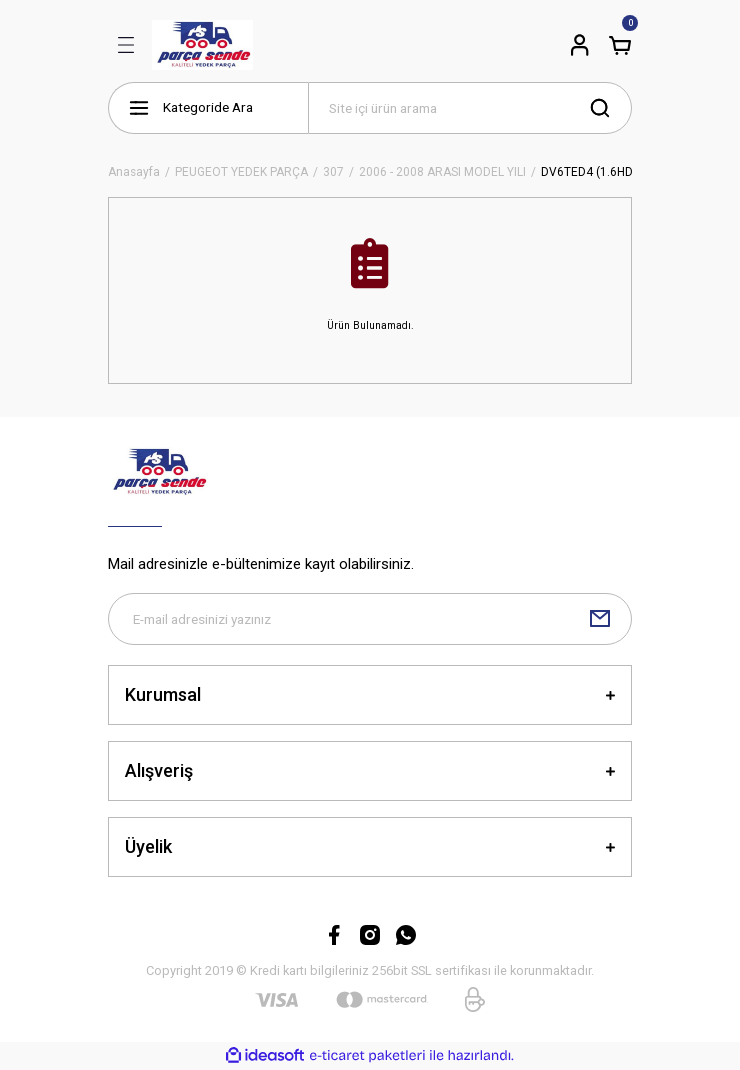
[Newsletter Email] (370, 619)
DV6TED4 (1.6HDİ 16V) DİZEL (620, 172)
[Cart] (620, 45)
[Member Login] (580, 45)
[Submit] (600, 619)
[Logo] (202, 45)
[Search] (470, 108)
